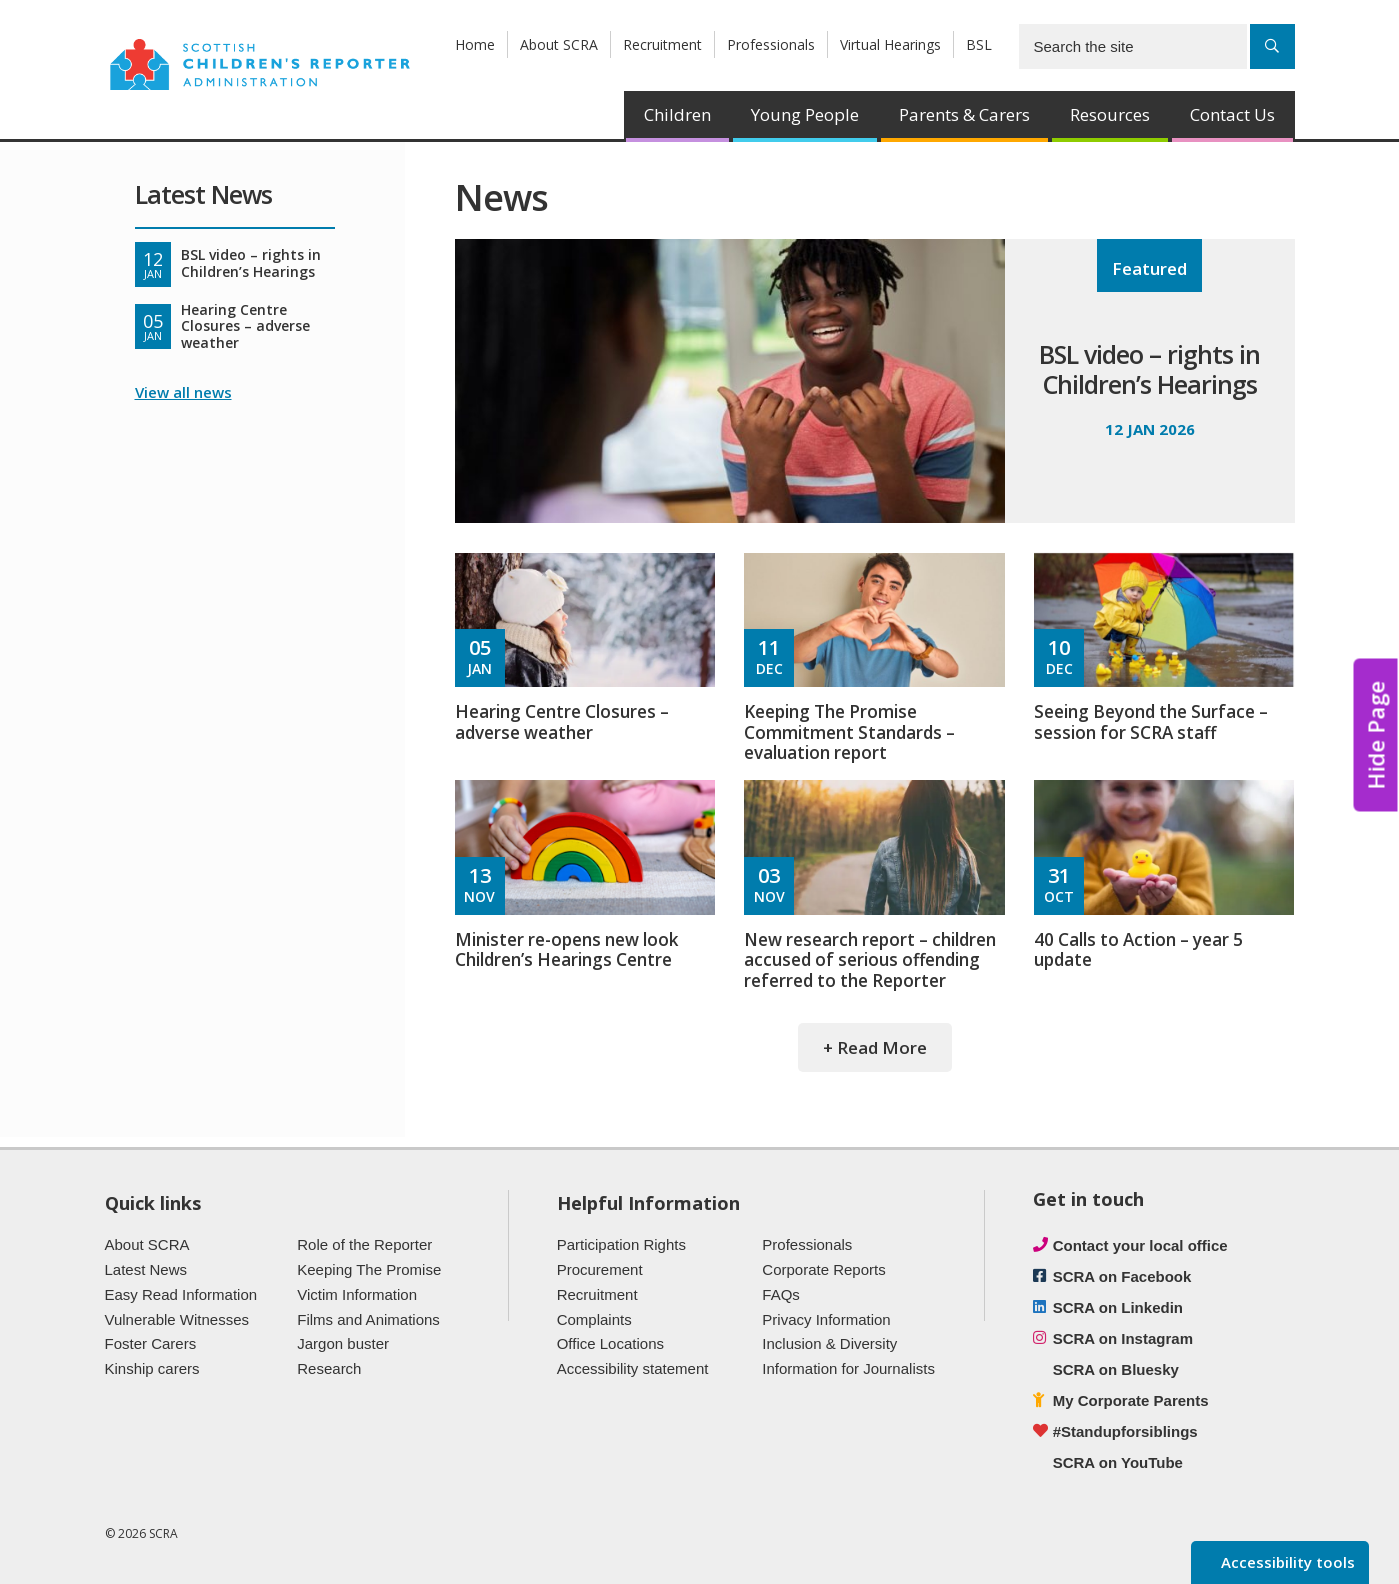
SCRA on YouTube (1118, 1462)
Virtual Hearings (890, 44)
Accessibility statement (633, 1368)
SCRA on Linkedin (1118, 1307)
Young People (805, 114)
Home (475, 44)
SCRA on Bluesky (1116, 1369)
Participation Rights (621, 1244)
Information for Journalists (848, 1368)
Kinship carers (152, 1368)
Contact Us (1232, 114)
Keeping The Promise (369, 1269)
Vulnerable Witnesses (177, 1319)
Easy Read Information (181, 1294)
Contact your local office (1140, 1245)
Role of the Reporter (364, 1244)
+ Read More (875, 1047)
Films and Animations (368, 1319)
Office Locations (610, 1343)
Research (329, 1368)
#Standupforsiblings (1125, 1431)
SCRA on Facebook (1122, 1276)
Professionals (771, 44)
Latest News (146, 1269)
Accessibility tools (1286, 1562)
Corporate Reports (823, 1269)
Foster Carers (151, 1343)
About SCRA (559, 44)
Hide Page (1376, 734)
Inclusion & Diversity (829, 1343)
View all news (183, 392)
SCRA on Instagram (1123, 1338)
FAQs (781, 1294)
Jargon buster (343, 1343)
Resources (1110, 114)
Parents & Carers (964, 114)
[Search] (1272, 46)
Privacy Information (826, 1319)
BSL (979, 44)
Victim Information (357, 1294)
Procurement (600, 1269)
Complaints (594, 1319)
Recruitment (662, 44)
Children (677, 114)
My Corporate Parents (1131, 1400)
